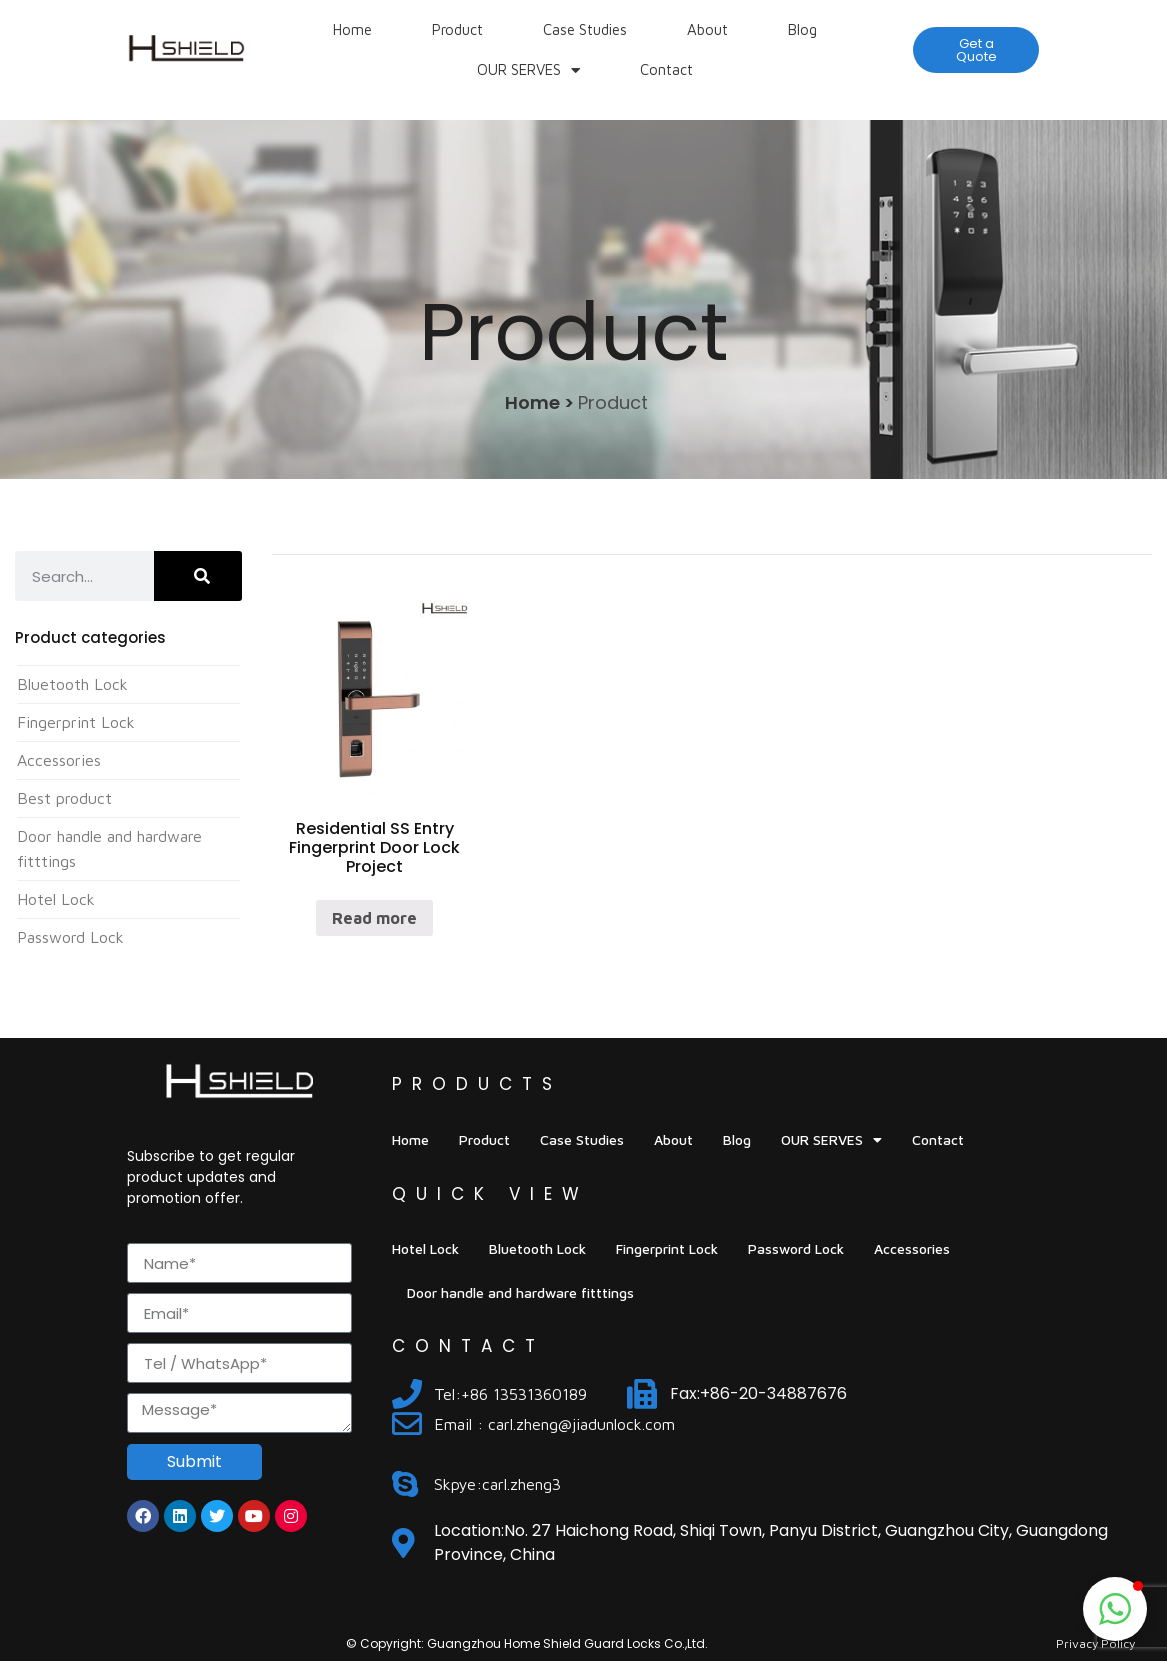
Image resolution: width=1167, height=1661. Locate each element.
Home (352, 29)
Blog (802, 29)
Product (457, 29)
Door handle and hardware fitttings (520, 1292)
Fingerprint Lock (76, 722)
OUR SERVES (528, 70)
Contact (666, 69)
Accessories (59, 760)
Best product (64, 798)
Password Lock (70, 937)
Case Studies (585, 29)
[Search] (198, 576)
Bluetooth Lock (72, 684)
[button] (976, 50)
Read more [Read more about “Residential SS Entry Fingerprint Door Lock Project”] (374, 918)
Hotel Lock (56, 899)
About (707, 29)
